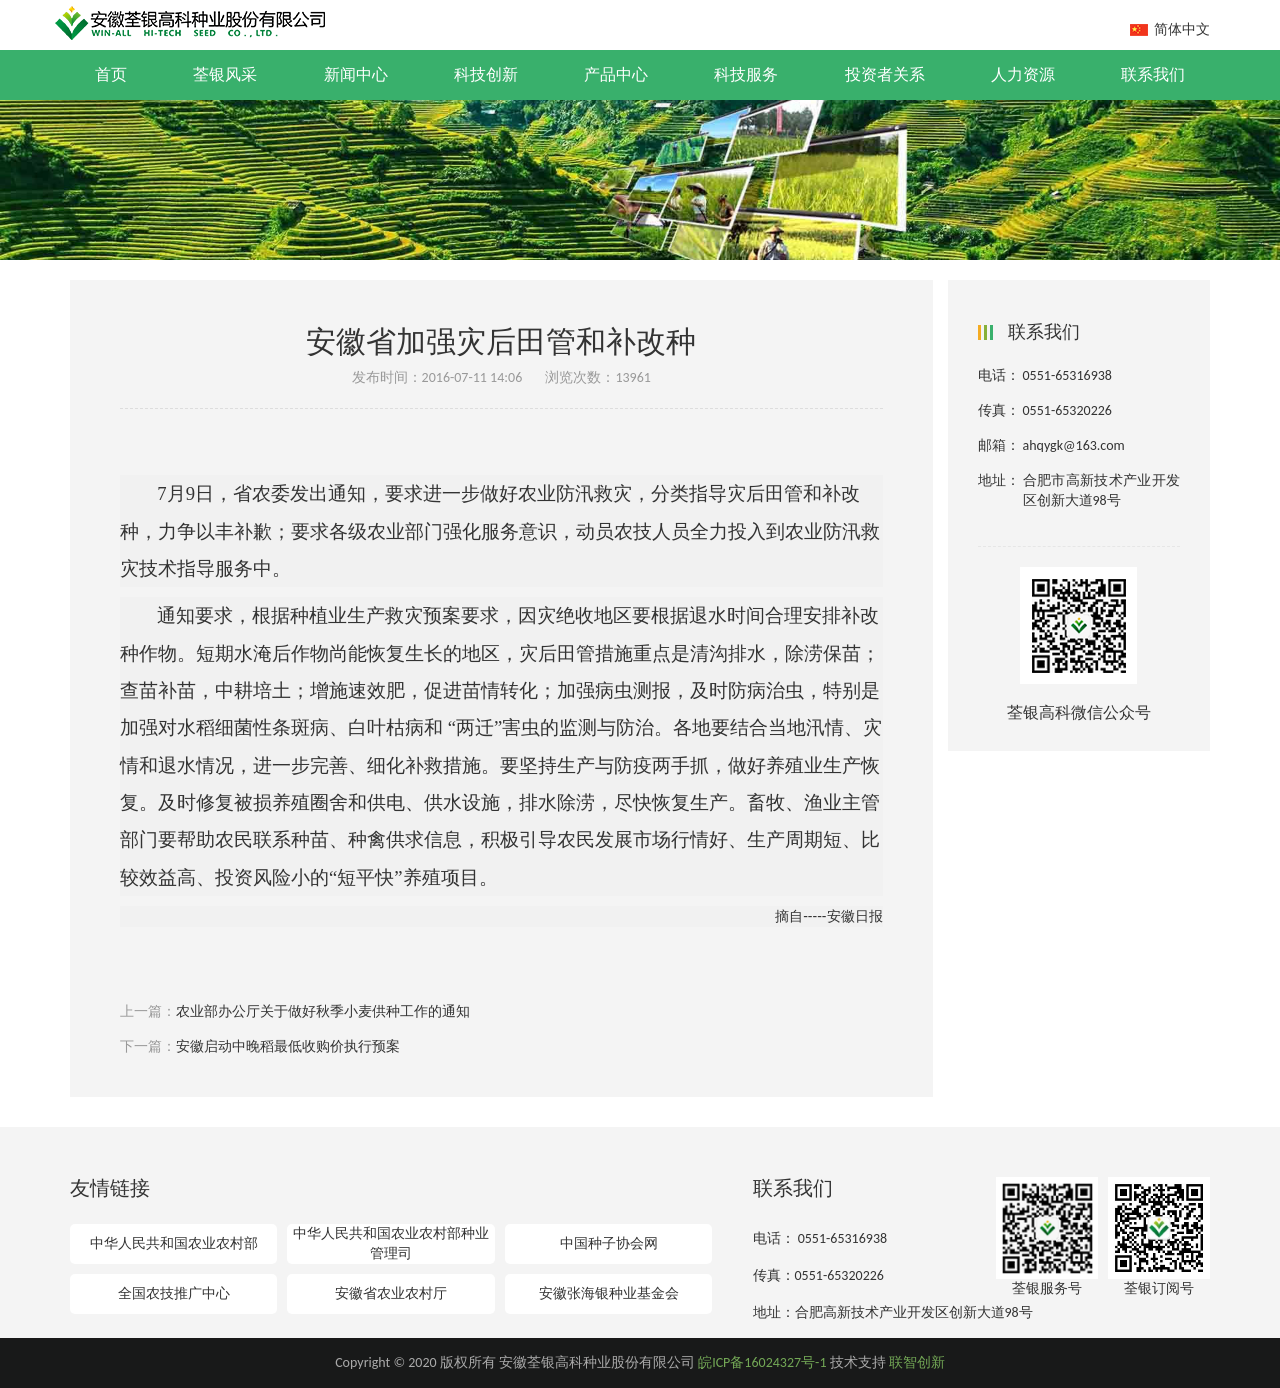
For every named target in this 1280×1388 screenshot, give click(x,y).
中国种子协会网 (609, 1243)
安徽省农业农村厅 (391, 1293)
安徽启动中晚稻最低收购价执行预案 (288, 1046)
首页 (111, 74)
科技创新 (486, 74)
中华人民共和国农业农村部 (174, 1243)
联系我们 (1153, 74)
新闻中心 (356, 74)
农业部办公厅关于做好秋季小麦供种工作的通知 (323, 1011)
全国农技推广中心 (174, 1293)
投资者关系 (885, 74)
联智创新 (917, 1362)
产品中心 (616, 74)
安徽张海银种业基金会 (609, 1293)
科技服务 (746, 74)
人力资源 (1023, 74)
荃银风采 (225, 74)
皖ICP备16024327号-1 (762, 1362)
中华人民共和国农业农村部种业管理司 (391, 1243)
